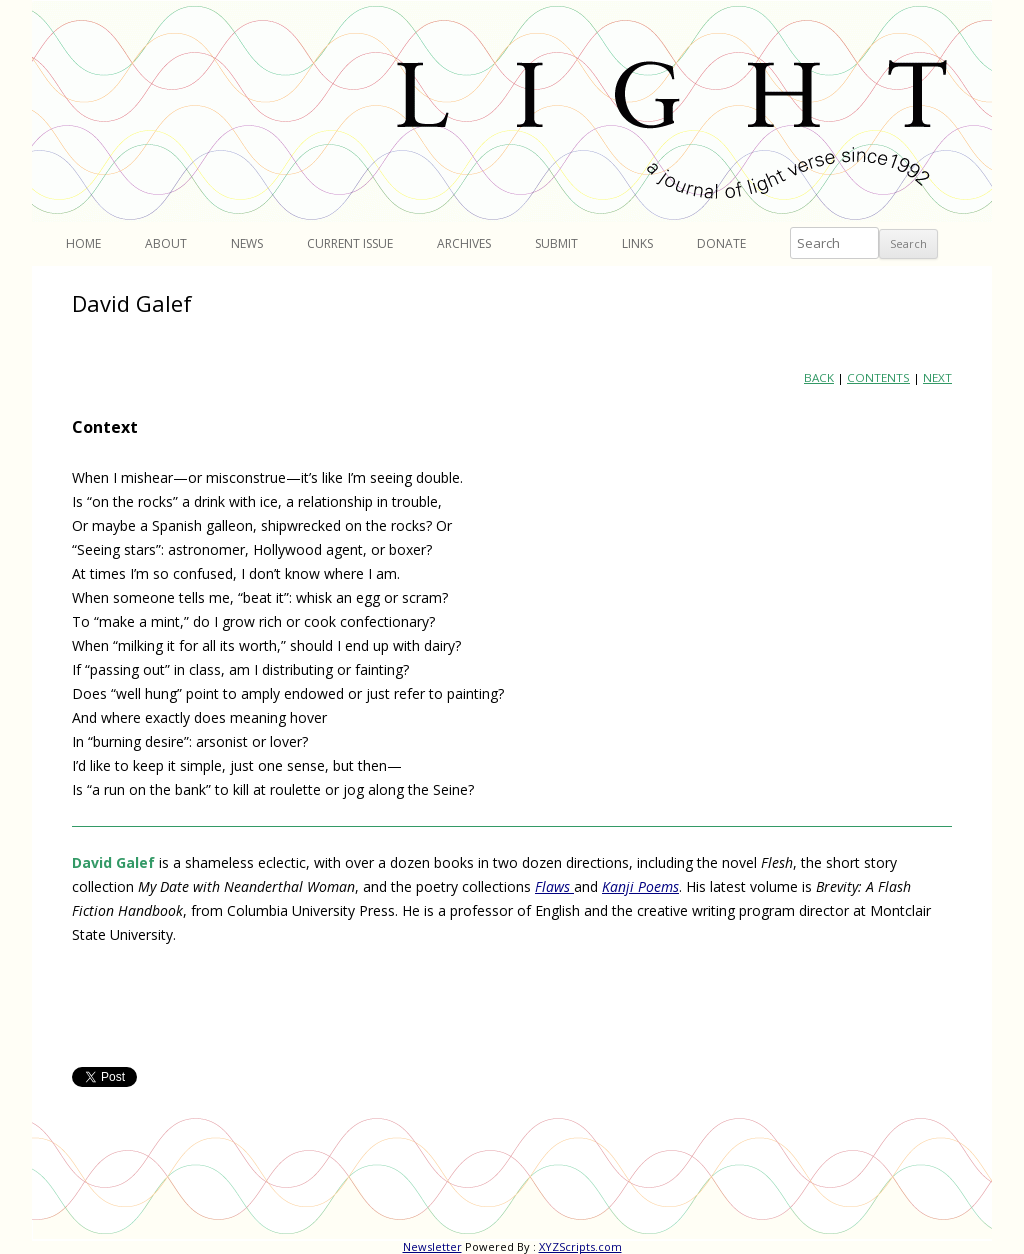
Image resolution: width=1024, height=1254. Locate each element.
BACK (819, 377)
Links (637, 243)
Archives (464, 243)
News (247, 243)
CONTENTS (878, 377)
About (166, 243)
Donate (721, 243)
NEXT (937, 377)
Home (83, 243)
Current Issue (350, 243)
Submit (556, 243)
